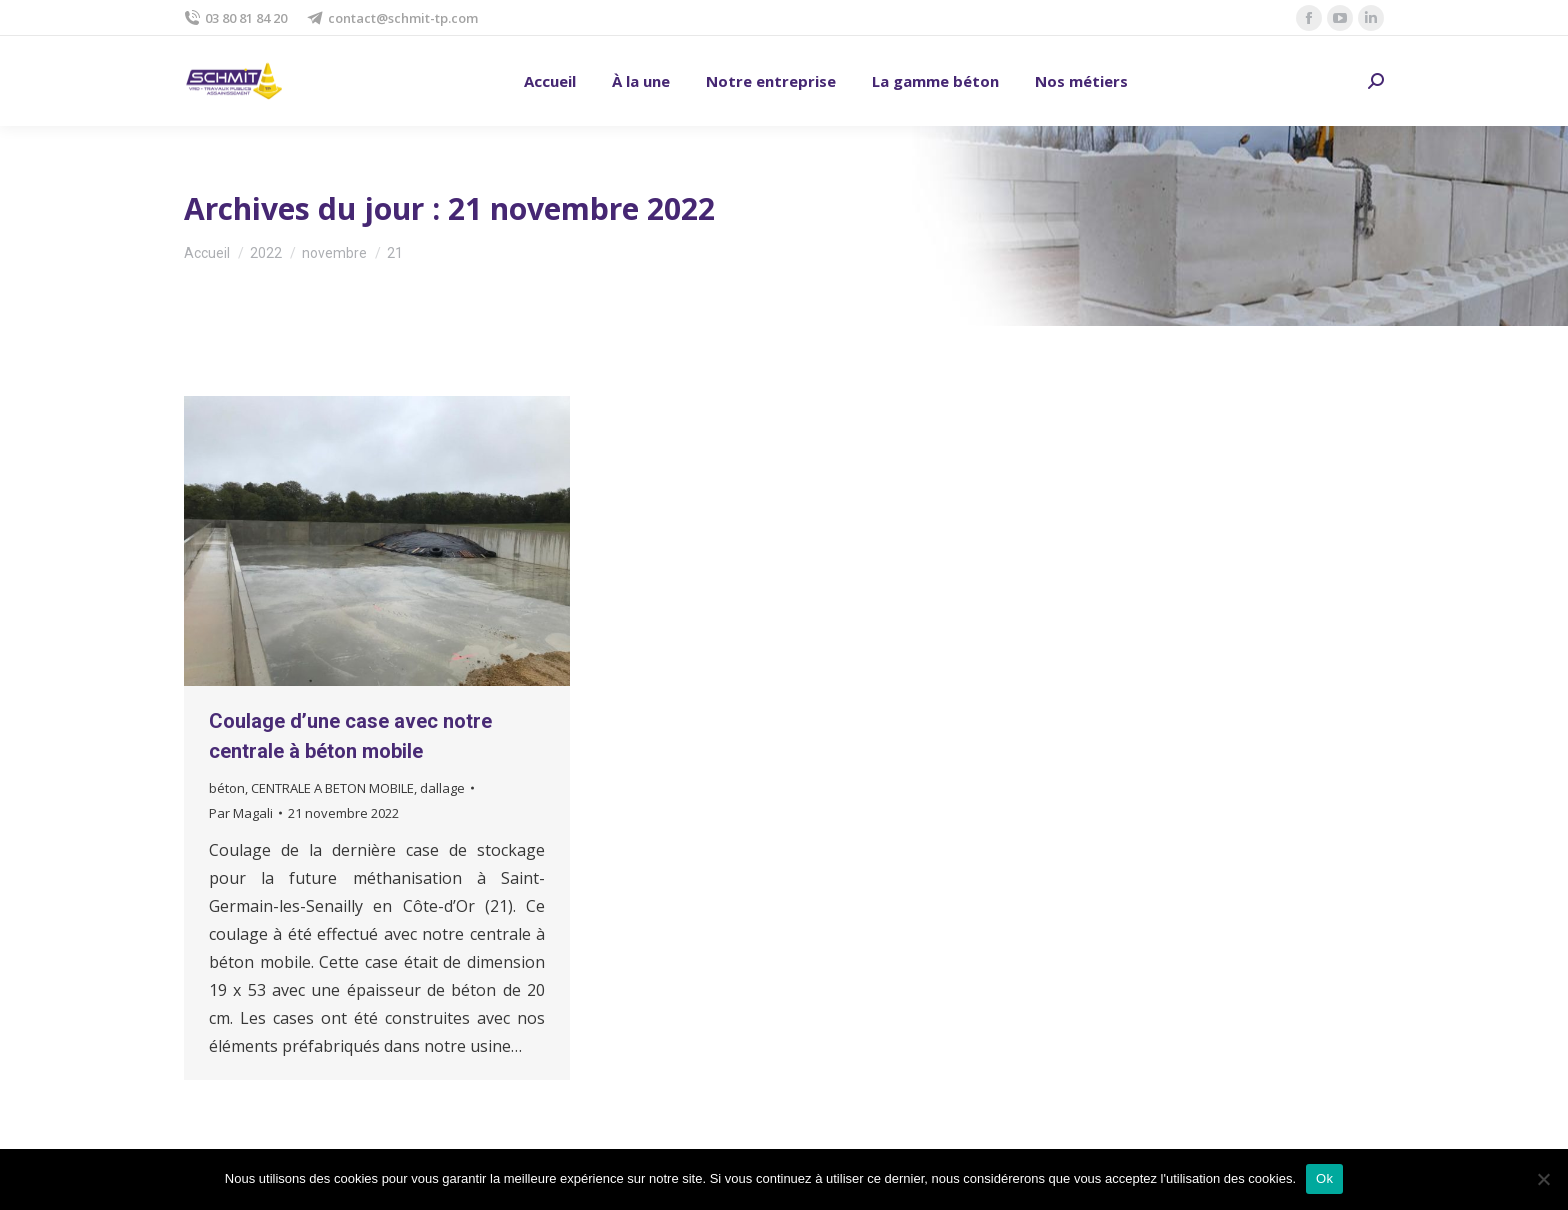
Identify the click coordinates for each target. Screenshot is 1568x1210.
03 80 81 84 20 (235, 18)
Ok (1324, 1178)
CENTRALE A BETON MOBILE (332, 788)
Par (241, 813)
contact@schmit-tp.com (392, 18)
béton (227, 788)
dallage (442, 788)
